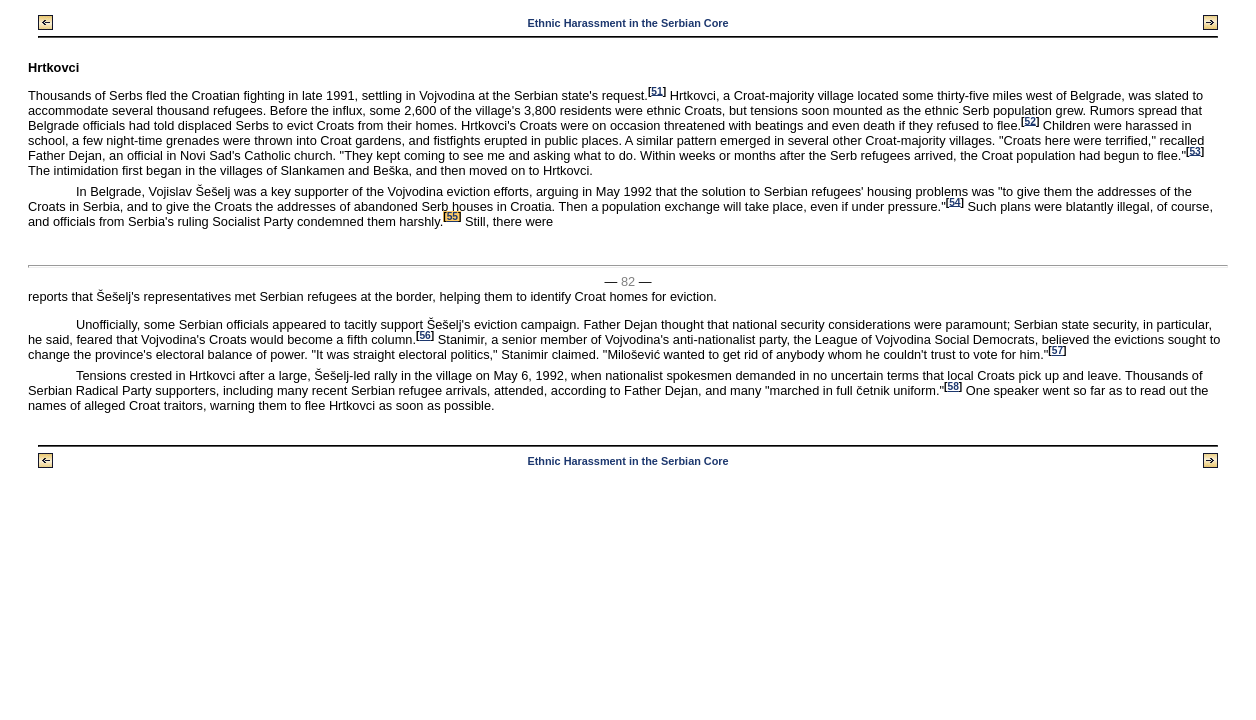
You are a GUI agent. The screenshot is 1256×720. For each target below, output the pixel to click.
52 (1030, 120)
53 (1194, 150)
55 (452, 216)
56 (424, 335)
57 (1057, 350)
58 (952, 386)
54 (954, 201)
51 (656, 90)
